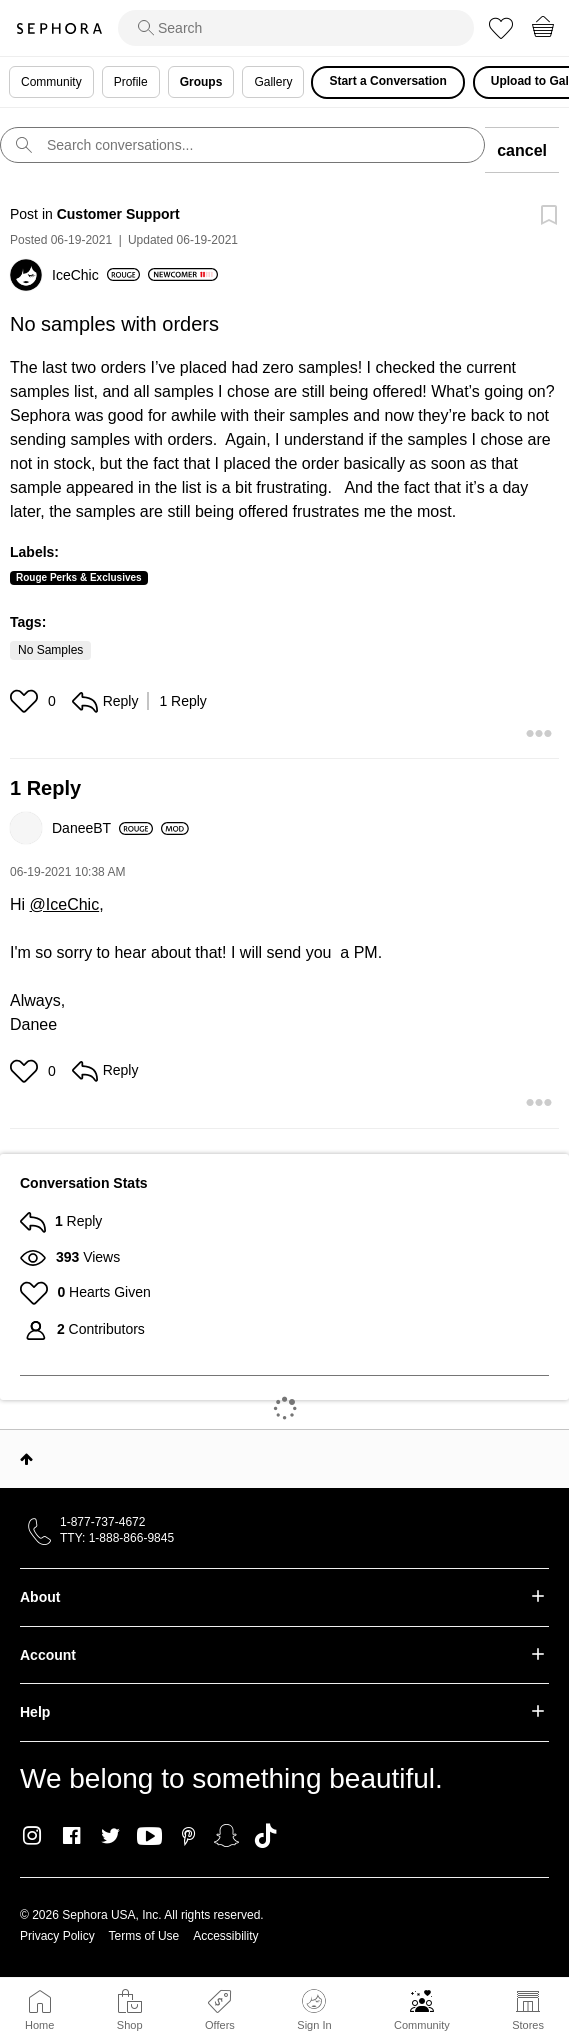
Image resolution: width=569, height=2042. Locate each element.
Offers (220, 2025)
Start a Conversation (387, 81)
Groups (201, 82)
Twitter (110, 1836)
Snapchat (226, 1836)
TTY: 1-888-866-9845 (117, 1538)
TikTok (265, 1836)
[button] (26, 701)
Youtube (149, 1837)
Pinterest (188, 1836)
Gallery (273, 82)
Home (39, 2025)
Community (422, 2025)
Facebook (71, 1836)
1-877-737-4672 (102, 1522)
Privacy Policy (57, 1936)
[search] (296, 28)
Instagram (32, 1836)
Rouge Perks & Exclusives (79, 577)
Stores (528, 2025)
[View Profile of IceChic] (96, 275)
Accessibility (225, 1936)
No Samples (50, 650)
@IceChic (65, 904)
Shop (130, 2025)
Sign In (314, 2010)
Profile (131, 82)
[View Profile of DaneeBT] (102, 828)
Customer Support (118, 214)
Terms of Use (144, 1936)
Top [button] (26, 1459)
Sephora (59, 28)
